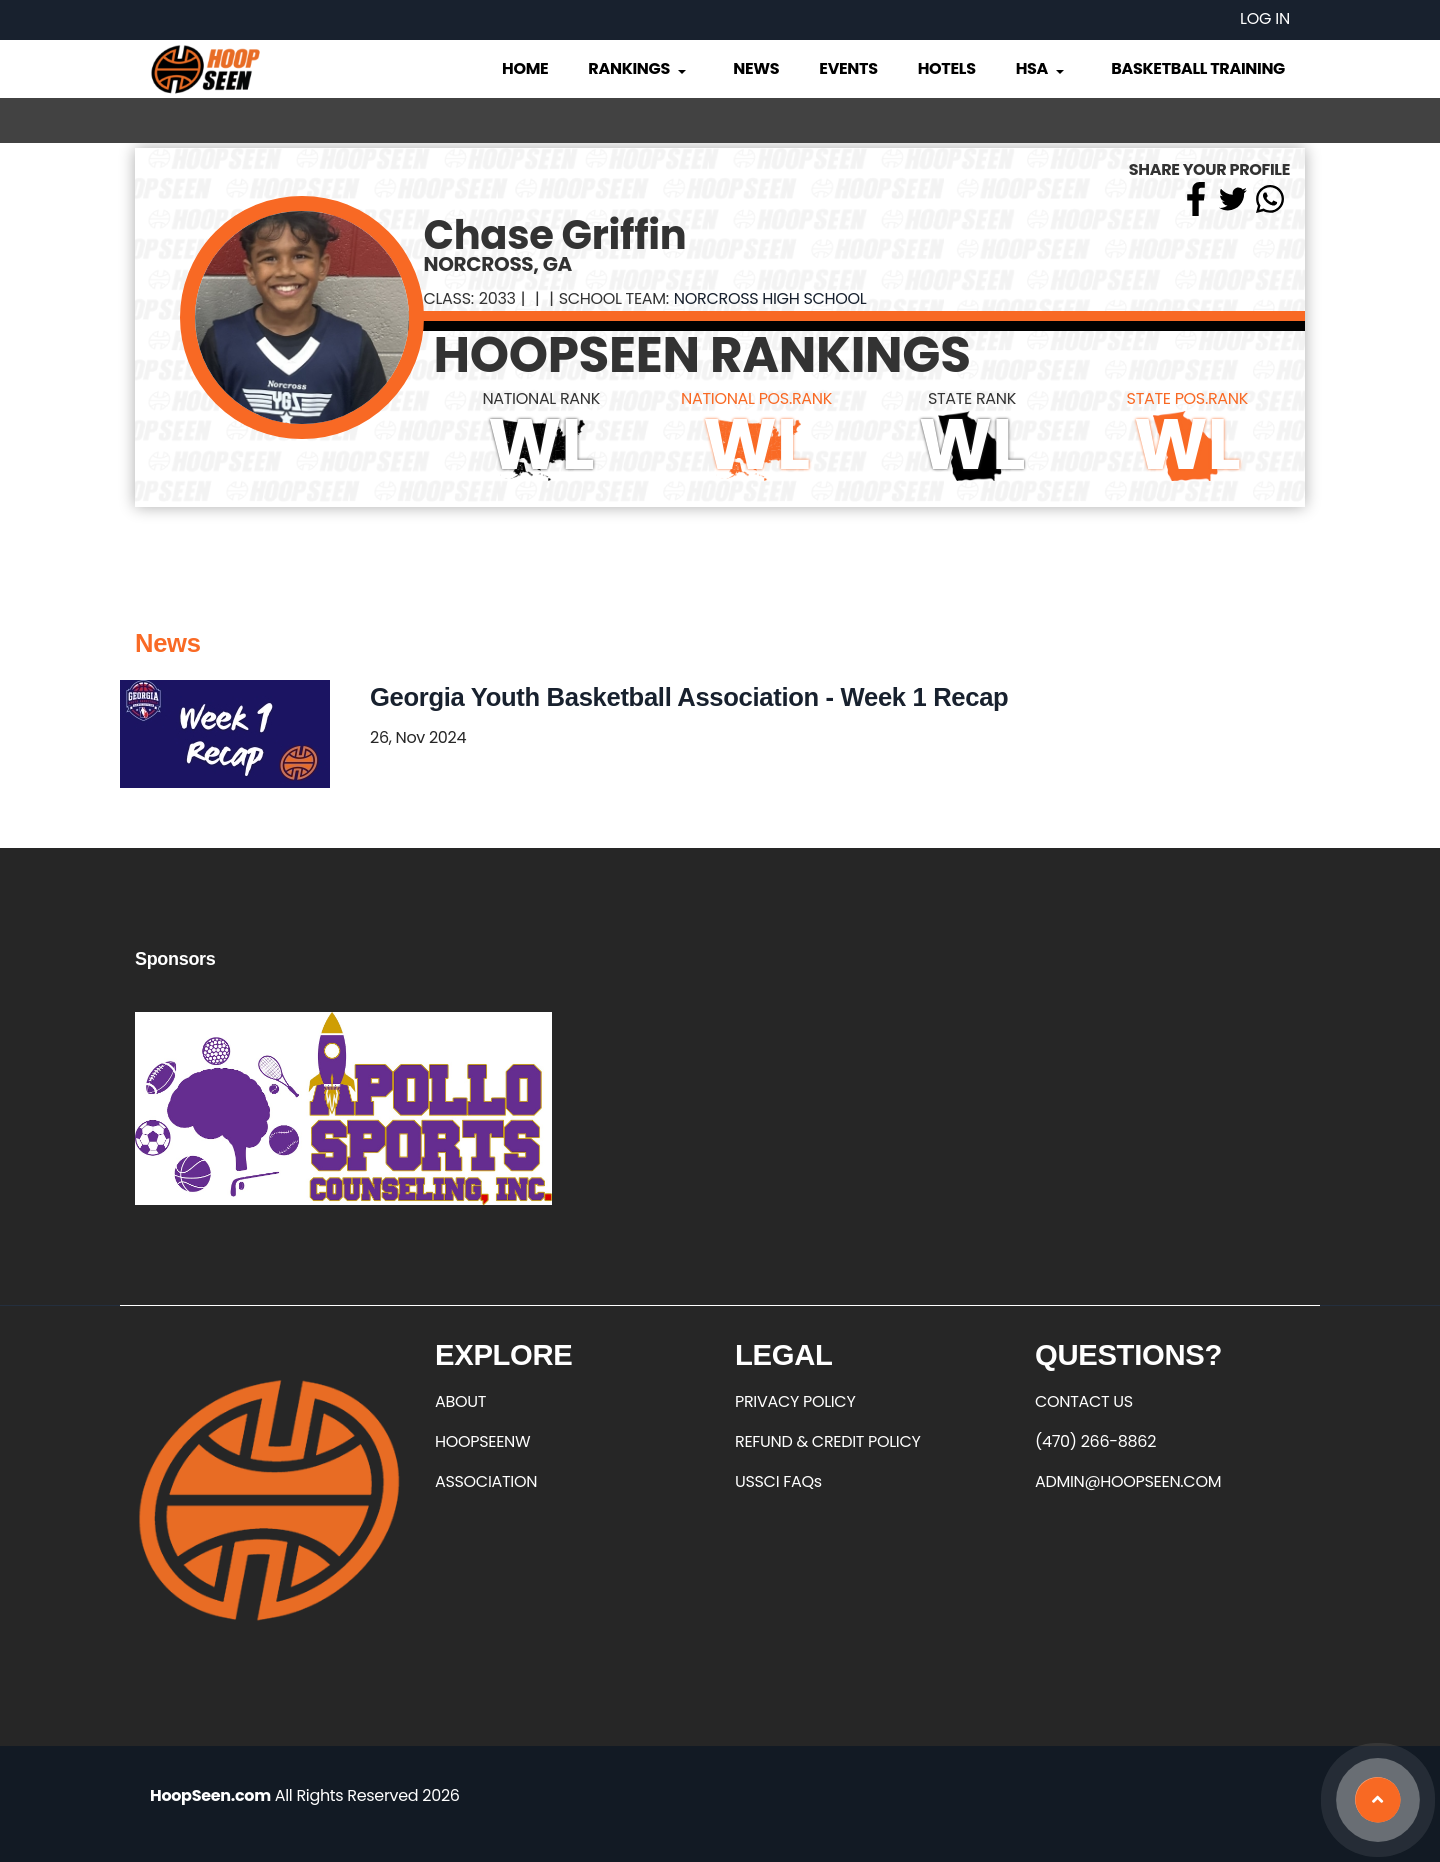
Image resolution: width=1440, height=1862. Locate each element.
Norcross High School (770, 298)
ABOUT (460, 1401)
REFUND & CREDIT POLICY (828, 1441)
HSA (1042, 68)
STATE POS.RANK (1187, 398)
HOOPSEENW (482, 1441)
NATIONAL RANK (541, 398)
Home (525, 68)
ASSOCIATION (486, 1481)
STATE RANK (972, 398)
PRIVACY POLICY (795, 1401)
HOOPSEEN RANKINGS (702, 355)
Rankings (638, 68)
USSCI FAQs (778, 1481)
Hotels (947, 68)
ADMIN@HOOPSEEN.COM (1128, 1481)
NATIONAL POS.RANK (756, 398)
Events (848, 68)
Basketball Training (1198, 68)
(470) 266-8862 (1095, 1441)
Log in (1265, 18)
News (756, 68)
